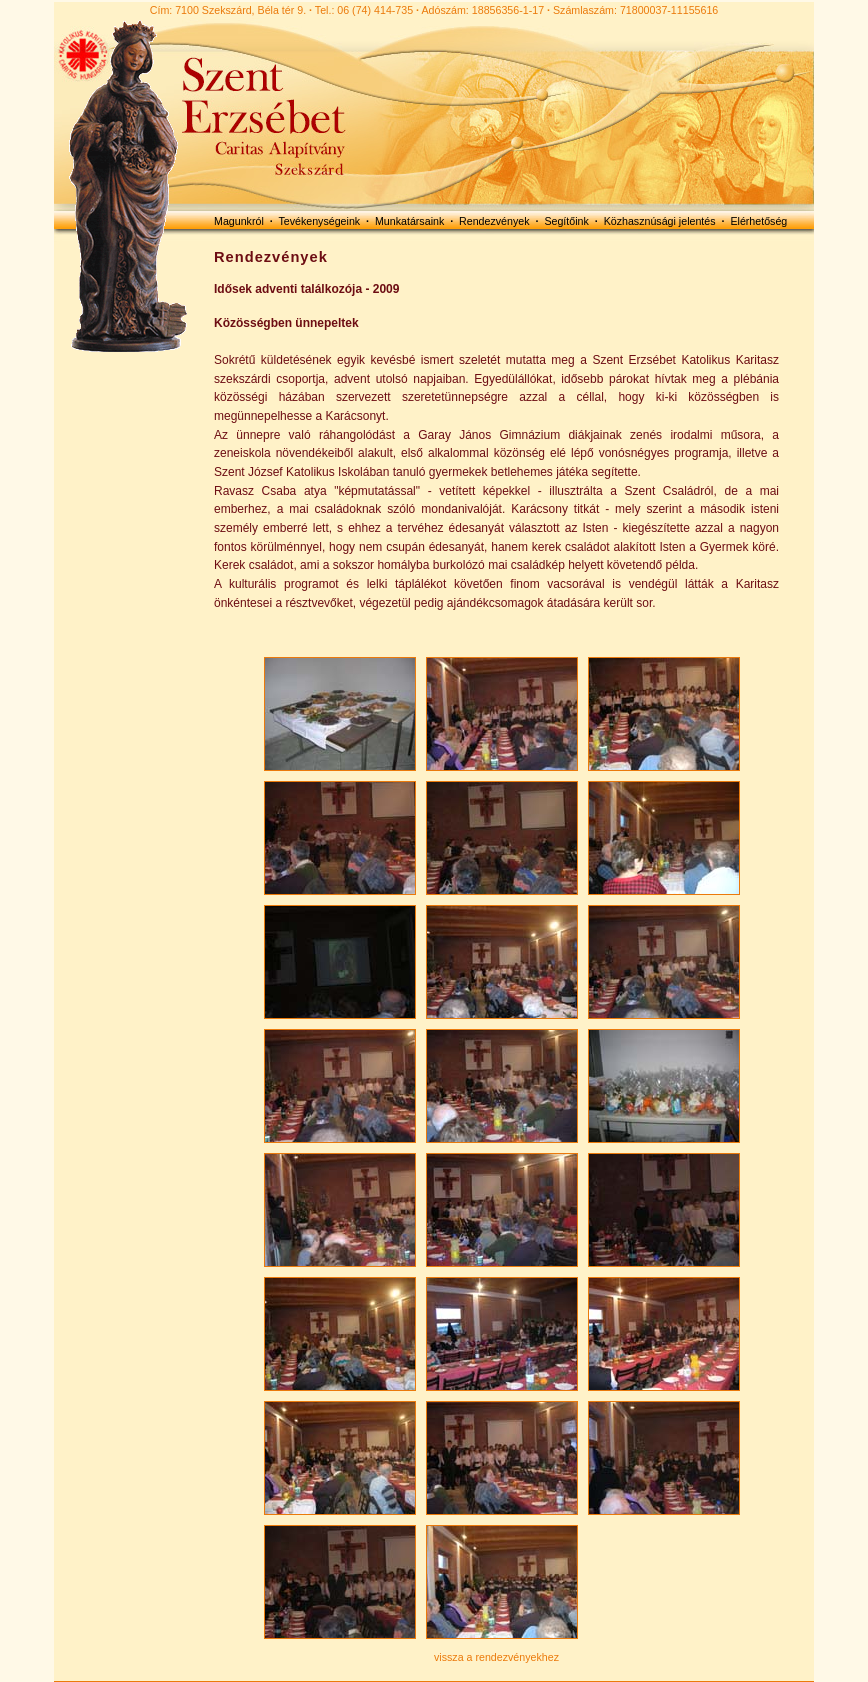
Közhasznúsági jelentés (660, 221)
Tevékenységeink (319, 221)
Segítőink (566, 221)
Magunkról (239, 221)
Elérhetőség (758, 221)
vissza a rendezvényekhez (496, 1657)
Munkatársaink (409, 221)
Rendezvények (494, 221)
